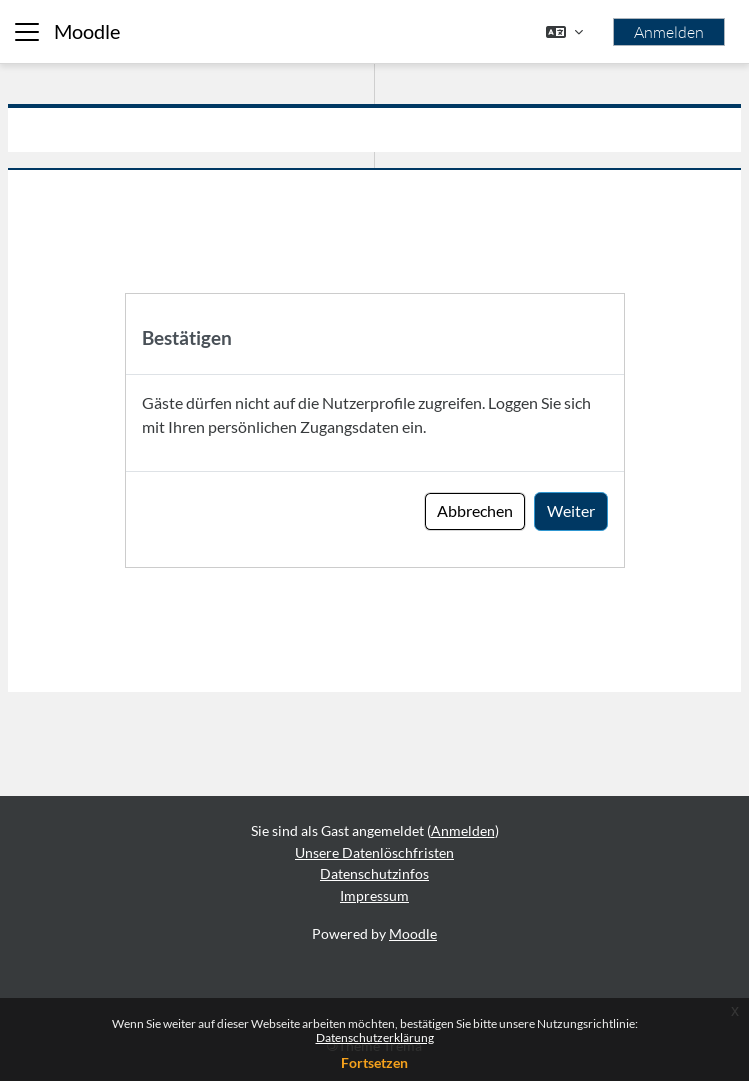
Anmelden (669, 32)
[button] (564, 32)
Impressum (374, 895)
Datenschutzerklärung (375, 1037)
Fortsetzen (374, 1062)
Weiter (571, 510)
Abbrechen (475, 510)
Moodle (87, 31)
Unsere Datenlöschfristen (374, 852)
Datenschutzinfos (374, 873)
